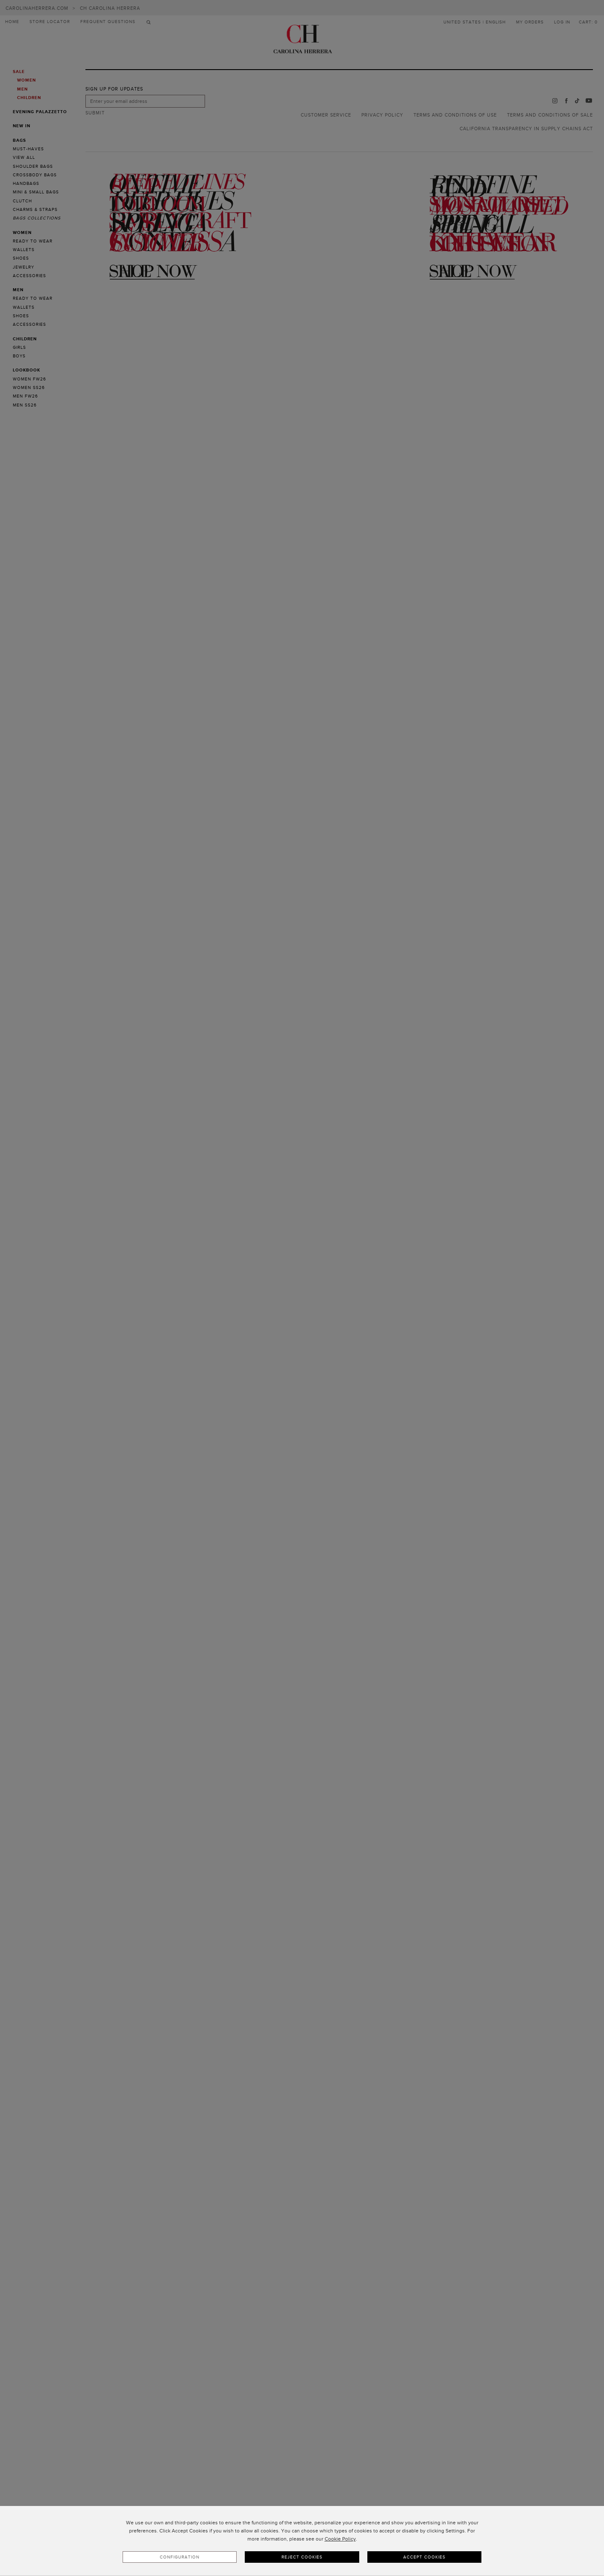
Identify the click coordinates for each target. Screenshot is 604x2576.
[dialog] (302, 2541)
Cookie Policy (340, 2539)
